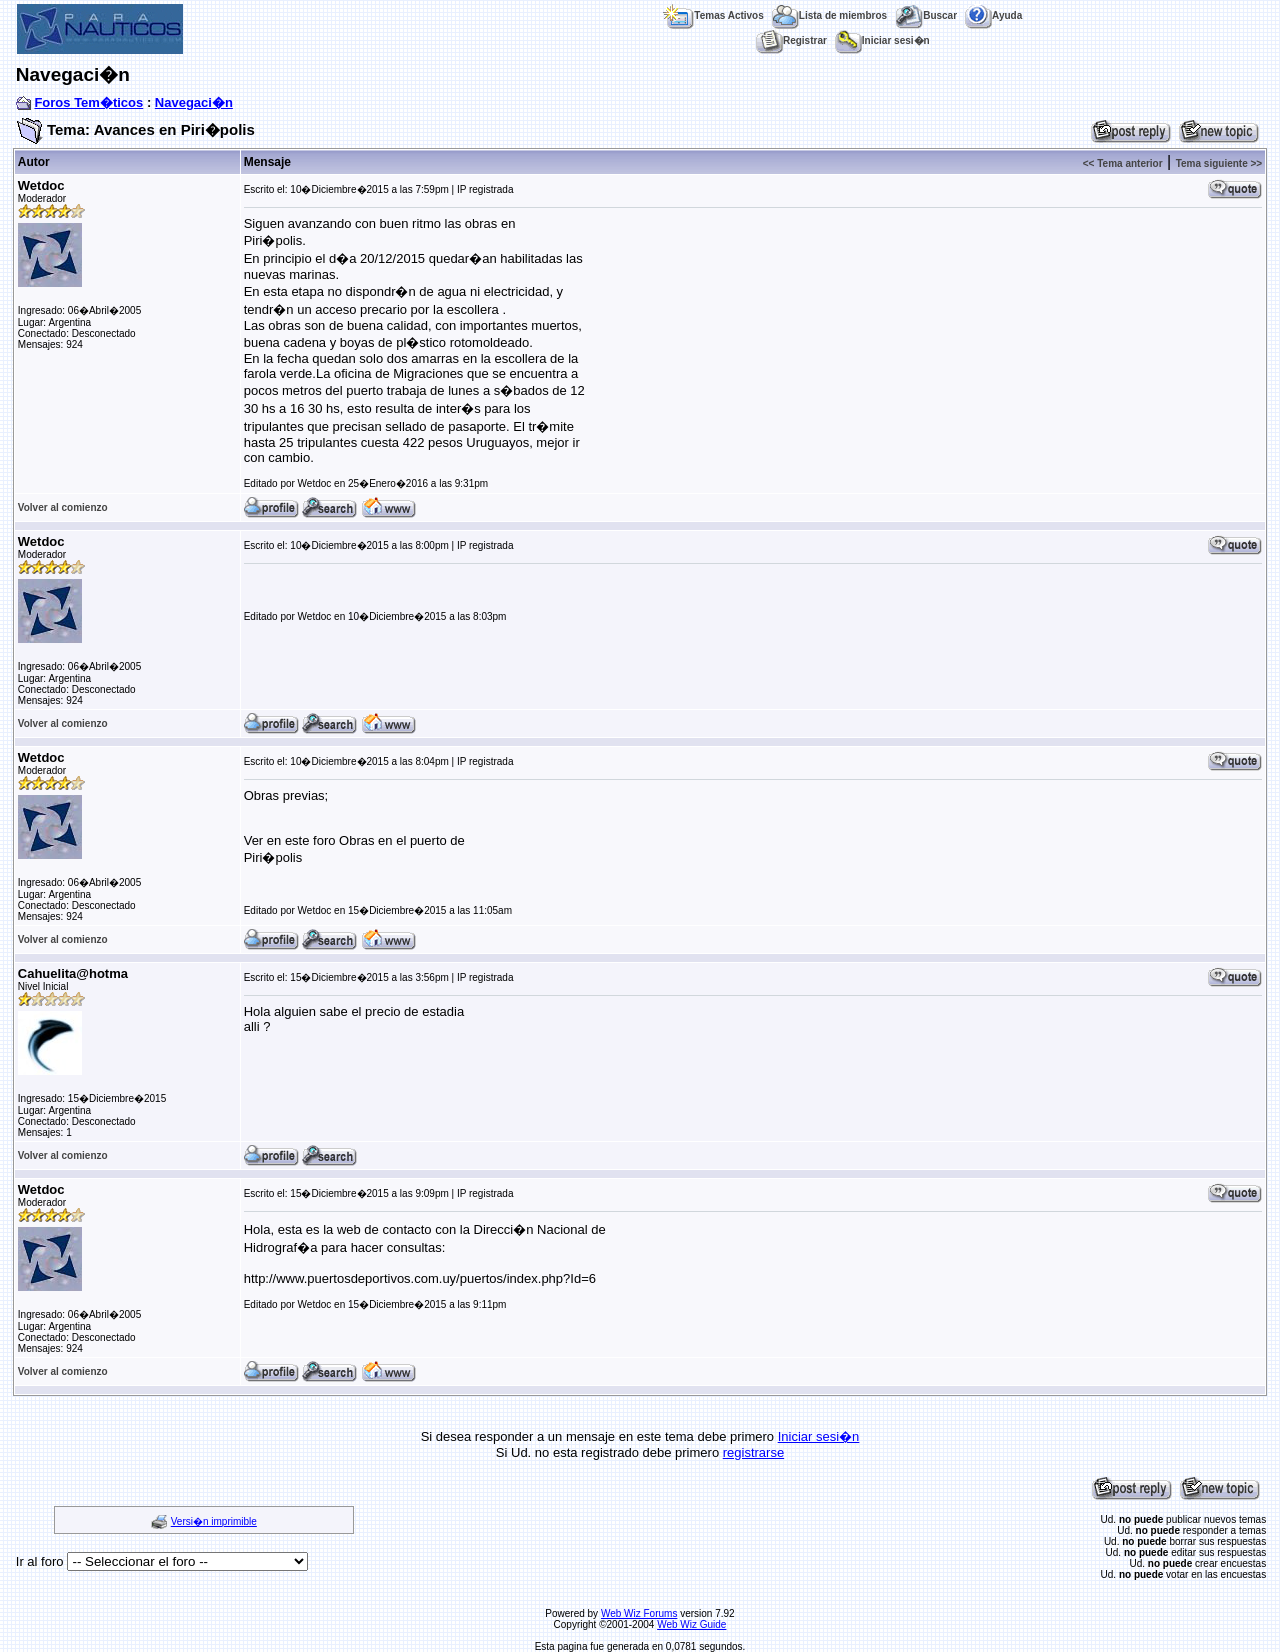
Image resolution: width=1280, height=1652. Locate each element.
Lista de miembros (829, 15)
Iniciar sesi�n (882, 40)
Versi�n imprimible (214, 1521)
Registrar (791, 40)
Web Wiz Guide (691, 1624)
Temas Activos (713, 15)
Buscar (926, 15)
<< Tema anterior (1123, 163)
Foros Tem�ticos (88, 102)
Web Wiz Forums (639, 1613)
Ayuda (993, 15)
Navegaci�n (194, 102)
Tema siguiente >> (1219, 163)
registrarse (753, 1452)
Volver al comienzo (63, 507)
